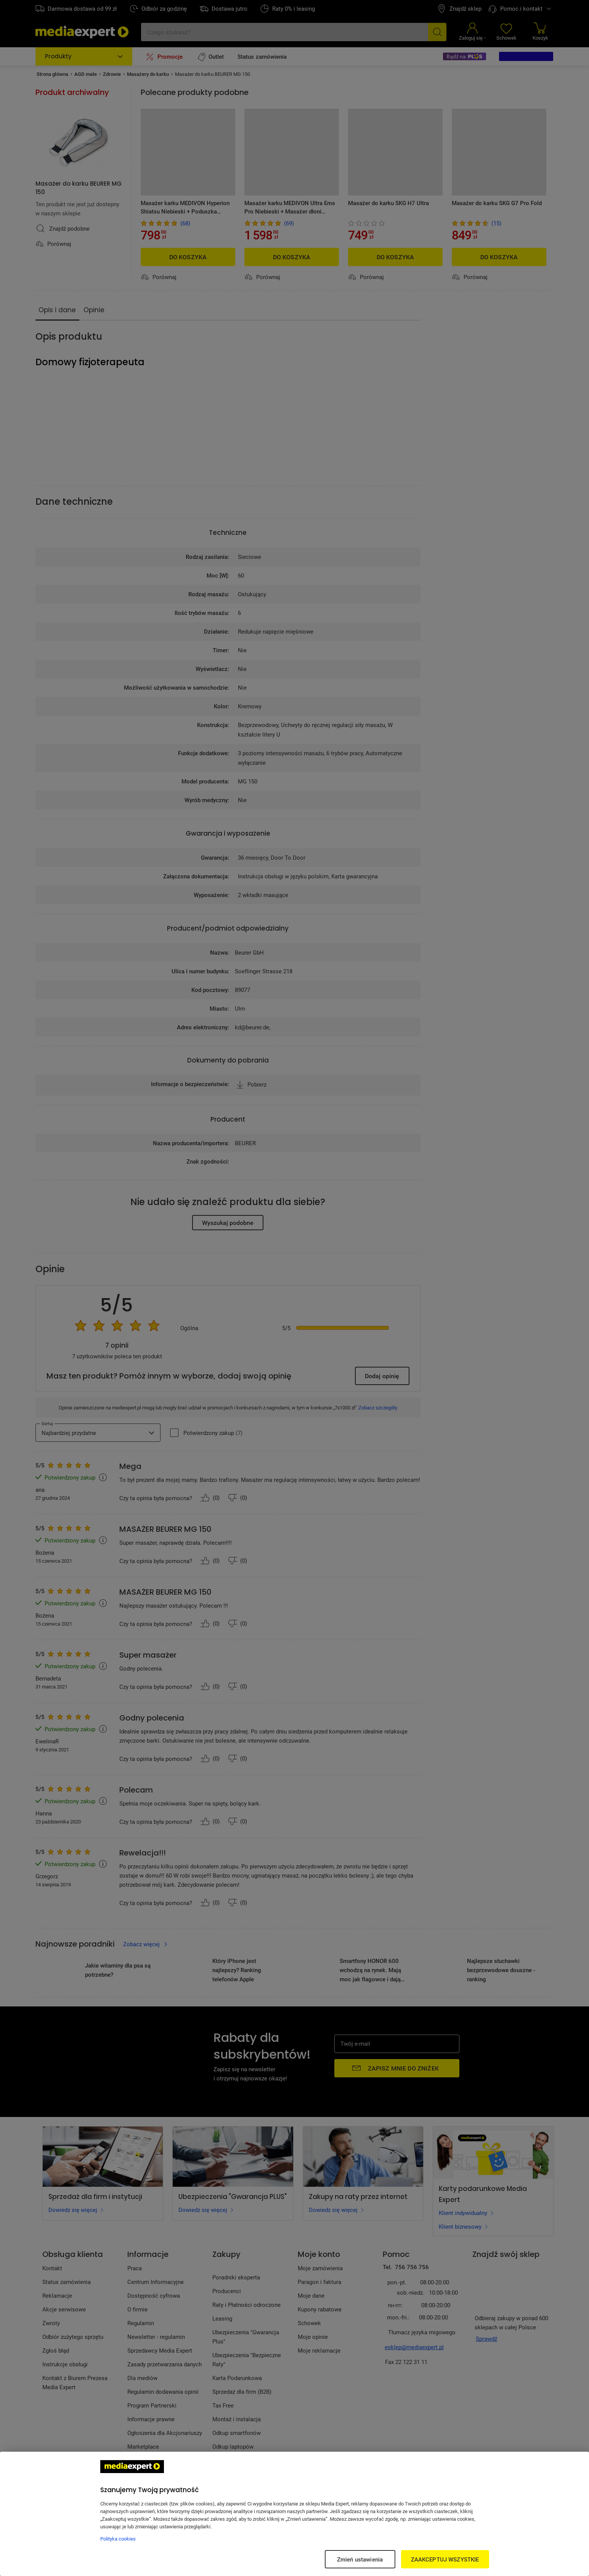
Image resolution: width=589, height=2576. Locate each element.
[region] (294, 2514)
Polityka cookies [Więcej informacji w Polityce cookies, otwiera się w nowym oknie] (118, 2538)
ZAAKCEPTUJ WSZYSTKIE (445, 2559)
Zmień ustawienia (360, 2559)
